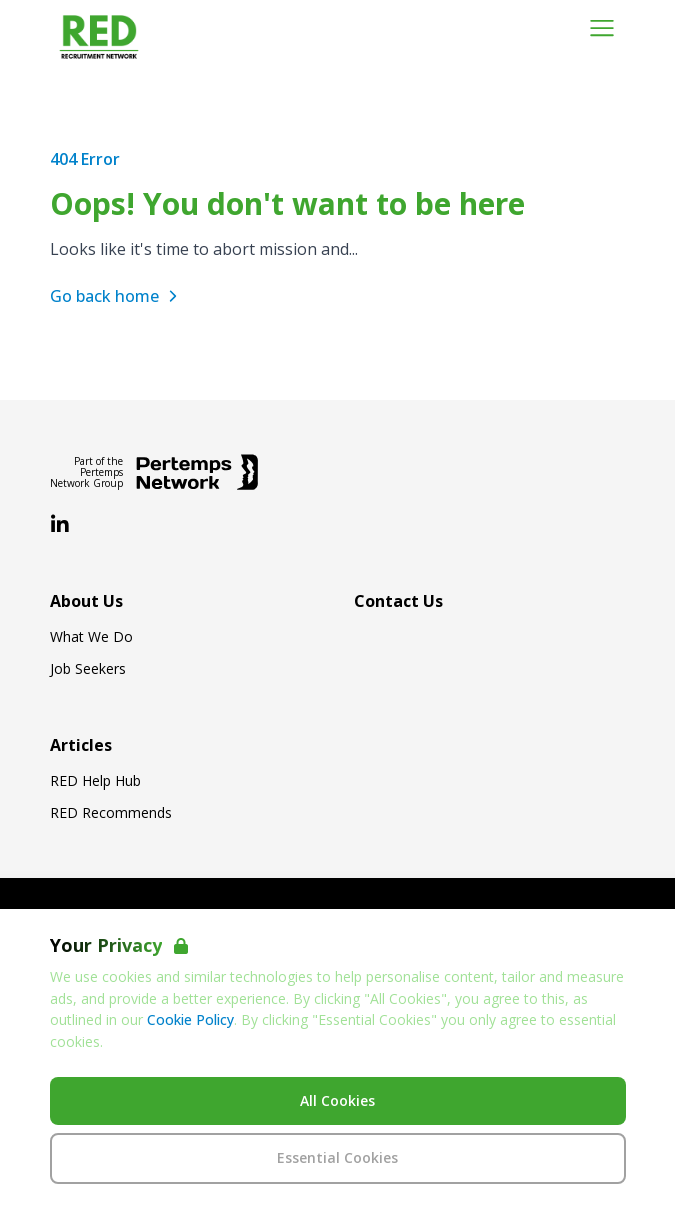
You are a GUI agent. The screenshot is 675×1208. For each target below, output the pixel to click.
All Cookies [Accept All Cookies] (337, 1100)
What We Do (91, 637)
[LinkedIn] (60, 525)
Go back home (116, 296)
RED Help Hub (95, 781)
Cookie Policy (190, 1019)
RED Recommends (111, 813)
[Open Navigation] (602, 28)
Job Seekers (88, 669)
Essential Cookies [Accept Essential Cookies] (337, 1157)
